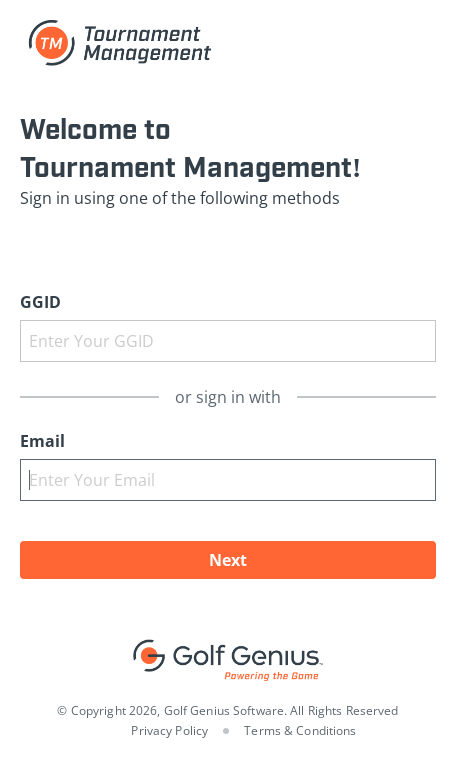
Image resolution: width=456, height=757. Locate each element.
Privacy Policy (169, 730)
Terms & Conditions (300, 730)
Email (42, 441)
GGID (40, 302)
